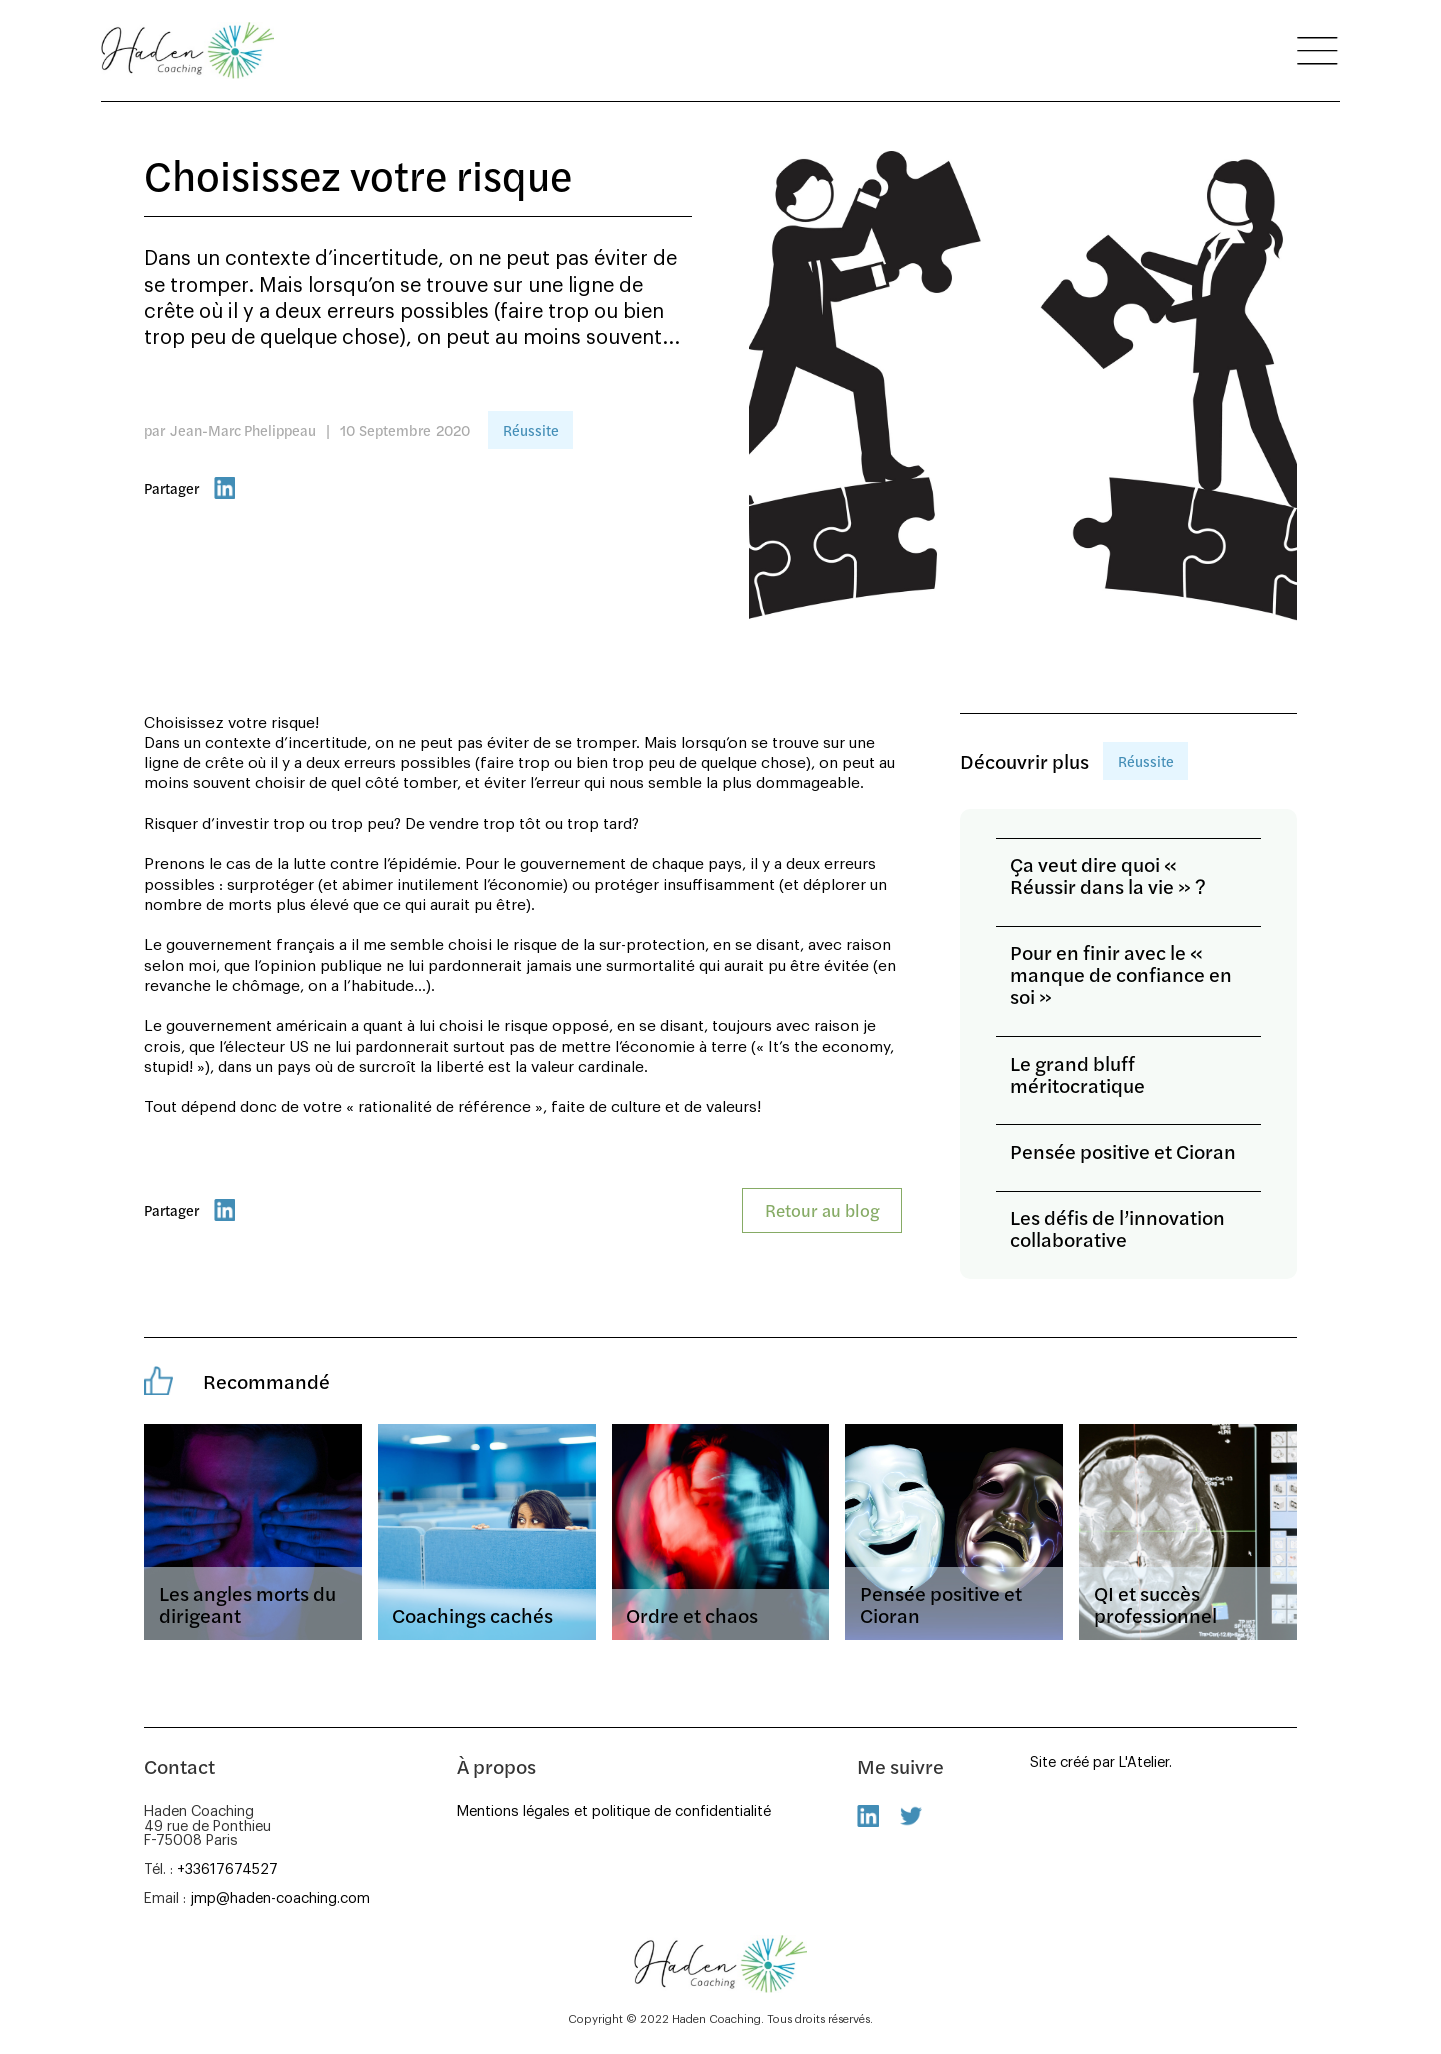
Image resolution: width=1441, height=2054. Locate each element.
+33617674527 (227, 1869)
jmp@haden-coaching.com (280, 1898)
